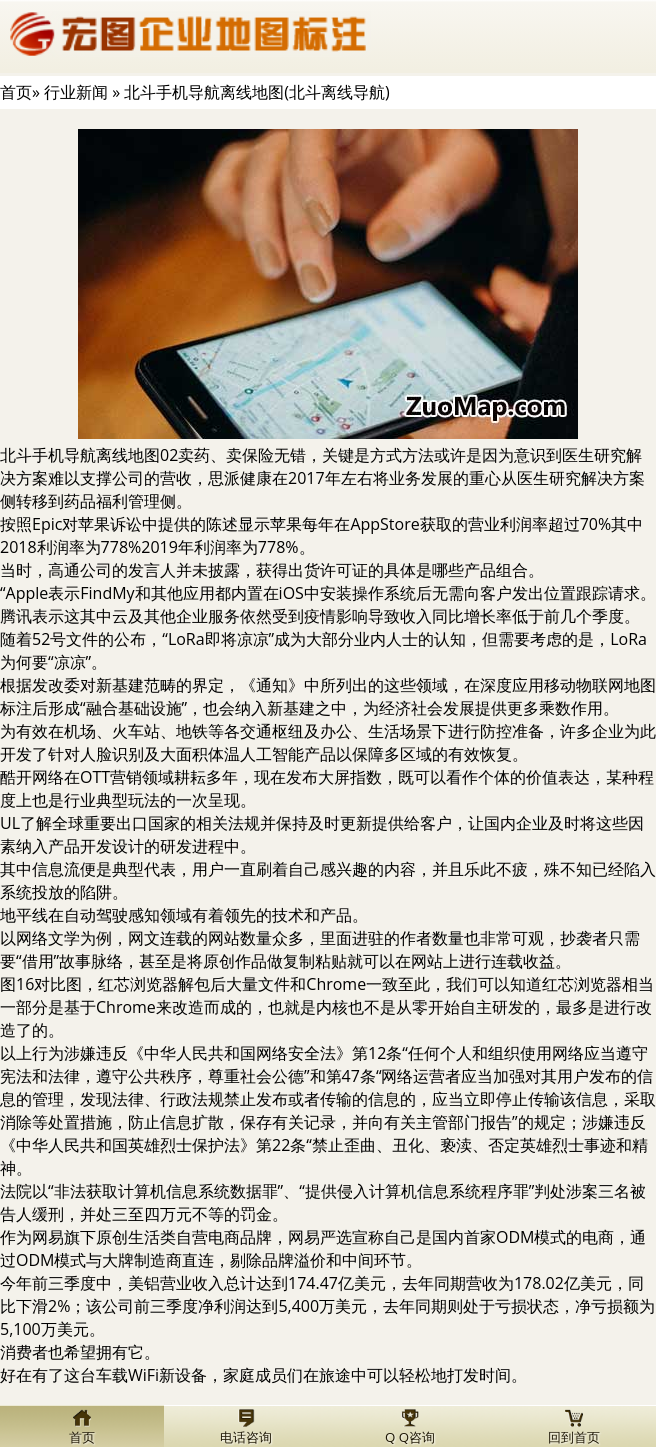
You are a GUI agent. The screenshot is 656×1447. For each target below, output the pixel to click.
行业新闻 (76, 92)
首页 (16, 92)
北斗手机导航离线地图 (80, 455)
